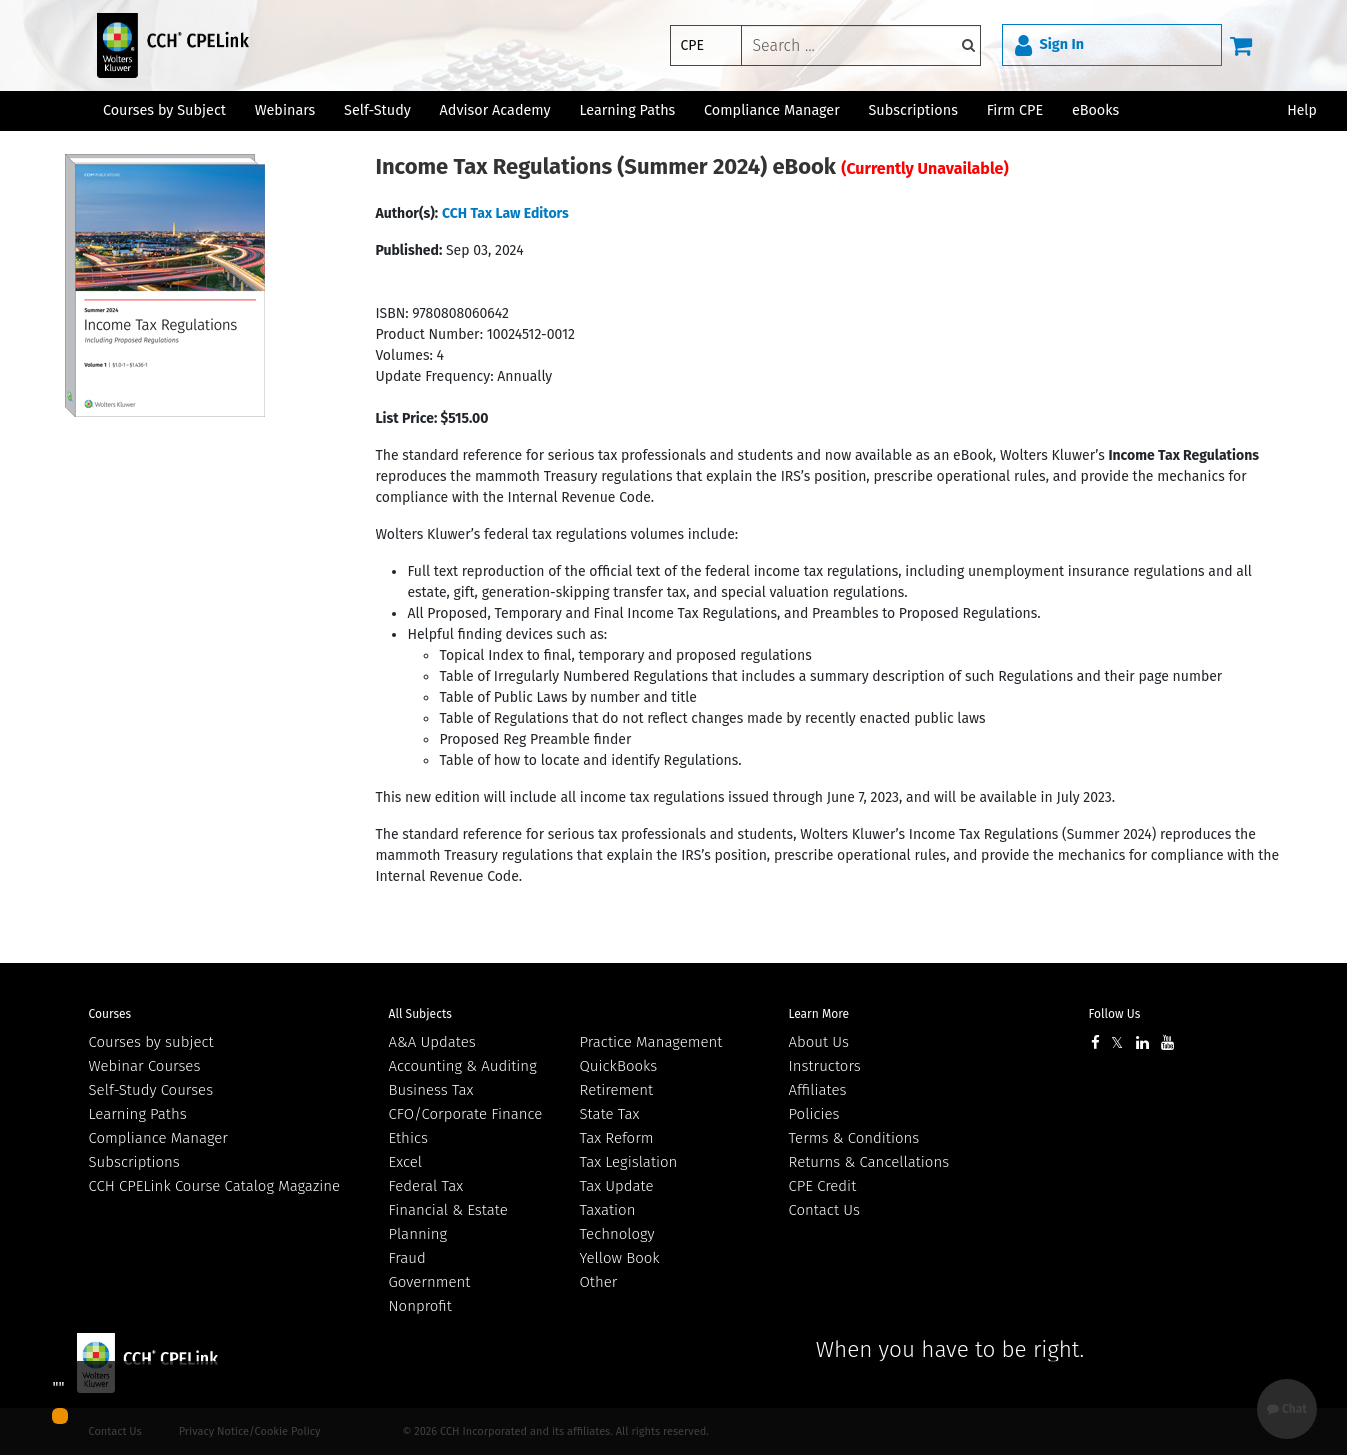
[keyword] (861, 45)
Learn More (819, 1014)
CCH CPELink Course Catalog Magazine (215, 1186)
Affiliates (818, 1090)
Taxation (608, 1210)
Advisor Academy (495, 110)
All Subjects (420, 1014)
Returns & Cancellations (869, 1162)
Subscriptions (134, 1162)
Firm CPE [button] (1015, 110)
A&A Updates (432, 1042)
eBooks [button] (1095, 110)
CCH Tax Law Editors (505, 213)
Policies (814, 1114)
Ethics (408, 1138)
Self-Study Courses (151, 1090)
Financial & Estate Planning (448, 1222)
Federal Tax (426, 1186)
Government (430, 1282)
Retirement (617, 1090)
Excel (406, 1162)
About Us (819, 1042)
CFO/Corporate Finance (466, 1114)
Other (599, 1282)
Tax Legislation (629, 1162)
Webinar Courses (145, 1066)
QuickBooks (619, 1066)
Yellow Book (620, 1258)
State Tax (610, 1114)
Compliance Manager (158, 1138)
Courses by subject (151, 1042)
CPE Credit (823, 1186)
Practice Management (651, 1042)
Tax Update (617, 1186)
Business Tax (431, 1090)
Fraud (407, 1258)
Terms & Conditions (854, 1138)
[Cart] (1241, 45)
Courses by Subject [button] (164, 110)
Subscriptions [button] (913, 110)
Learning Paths (627, 110)
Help (1302, 110)
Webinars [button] (285, 110)
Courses (110, 1014)
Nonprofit (420, 1306)
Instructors (825, 1066)
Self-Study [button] (377, 110)
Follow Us (1115, 1014)
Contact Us (824, 1210)
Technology (617, 1234)
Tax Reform (617, 1138)
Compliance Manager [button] (772, 110)
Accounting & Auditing (463, 1066)
